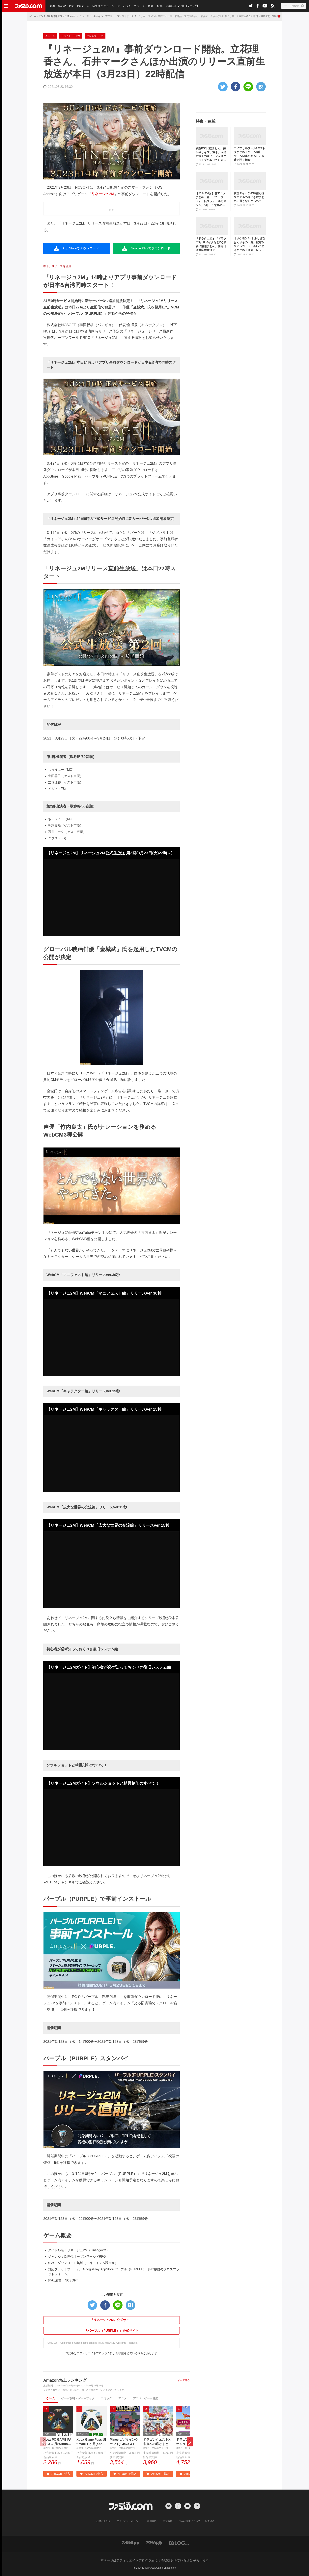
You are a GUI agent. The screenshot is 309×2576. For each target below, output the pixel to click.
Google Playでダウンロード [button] (146, 248)
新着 (52, 6)
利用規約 (152, 2521)
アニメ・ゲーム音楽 (145, 2398)
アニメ (122, 2398)
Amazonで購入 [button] (58, 2473)
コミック (106, 2398)
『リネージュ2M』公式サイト (111, 2320)
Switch (62, 6)
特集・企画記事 (166, 6)
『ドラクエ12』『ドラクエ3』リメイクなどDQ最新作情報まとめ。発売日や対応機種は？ (211, 244)
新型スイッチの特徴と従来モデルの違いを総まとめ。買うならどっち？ (249, 197)
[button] (190, 2441)
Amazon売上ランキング (65, 2380)
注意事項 (168, 2521)
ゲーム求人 (124, 6)
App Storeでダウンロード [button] (76, 248)
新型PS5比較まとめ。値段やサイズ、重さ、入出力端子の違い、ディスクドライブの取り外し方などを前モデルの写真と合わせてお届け (211, 154)
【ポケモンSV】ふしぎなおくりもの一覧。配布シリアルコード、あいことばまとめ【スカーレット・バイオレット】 (249, 244)
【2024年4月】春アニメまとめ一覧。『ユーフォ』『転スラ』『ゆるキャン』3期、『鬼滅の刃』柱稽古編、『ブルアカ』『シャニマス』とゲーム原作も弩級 (211, 199)
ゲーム (50, 2398)
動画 (150, 6)
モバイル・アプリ (102, 16)
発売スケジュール (103, 6)
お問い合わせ (103, 2521)
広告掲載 (209, 2521)
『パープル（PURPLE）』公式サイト (111, 2330)
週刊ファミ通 (189, 6)
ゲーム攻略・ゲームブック (78, 2398)
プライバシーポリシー (129, 2521)
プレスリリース (125, 16)
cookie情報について (189, 2521)
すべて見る (184, 2380)
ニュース (139, 6)
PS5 (71, 6)
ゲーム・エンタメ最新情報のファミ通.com (52, 16)
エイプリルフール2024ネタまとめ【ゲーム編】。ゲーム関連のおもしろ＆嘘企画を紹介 (249, 154)
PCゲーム (83, 6)
